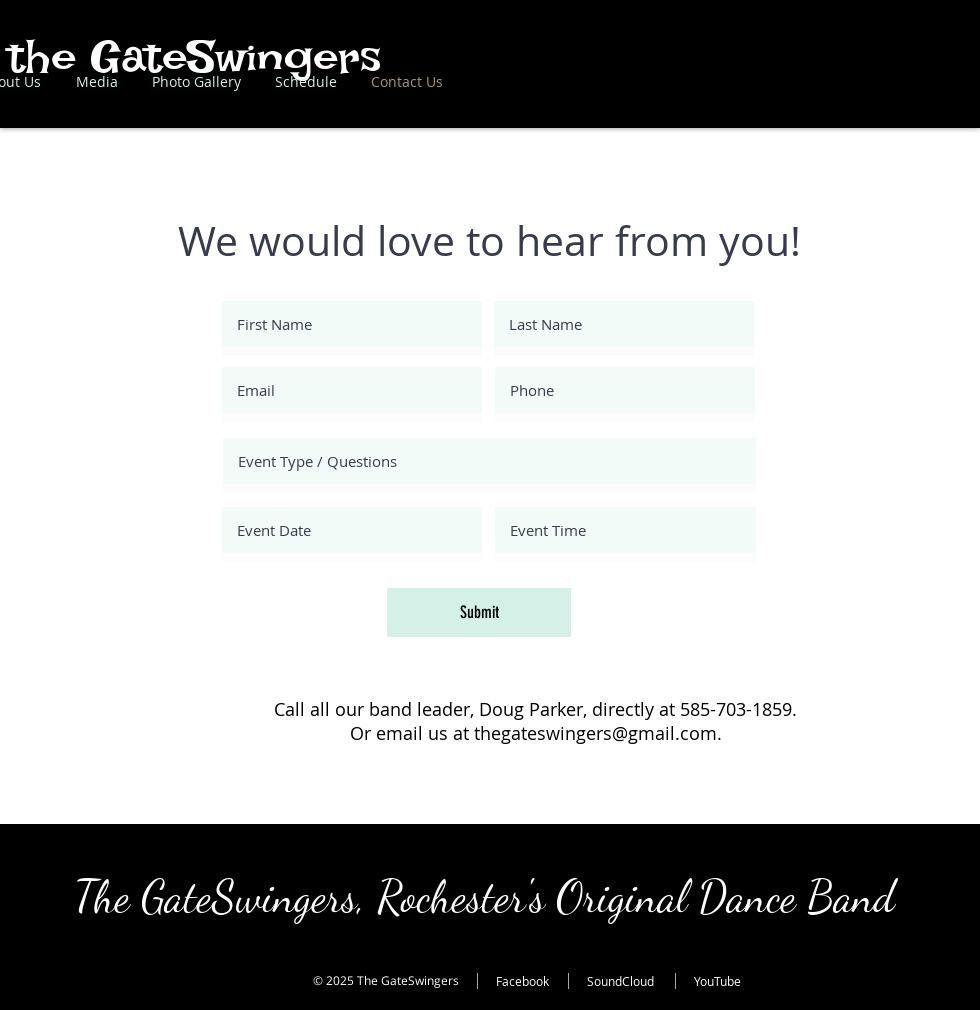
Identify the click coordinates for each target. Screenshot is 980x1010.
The (107, 897)
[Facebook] (535, 981)
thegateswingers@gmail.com (595, 733)
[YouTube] (733, 981)
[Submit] (479, 612)
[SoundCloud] (635, 981)
